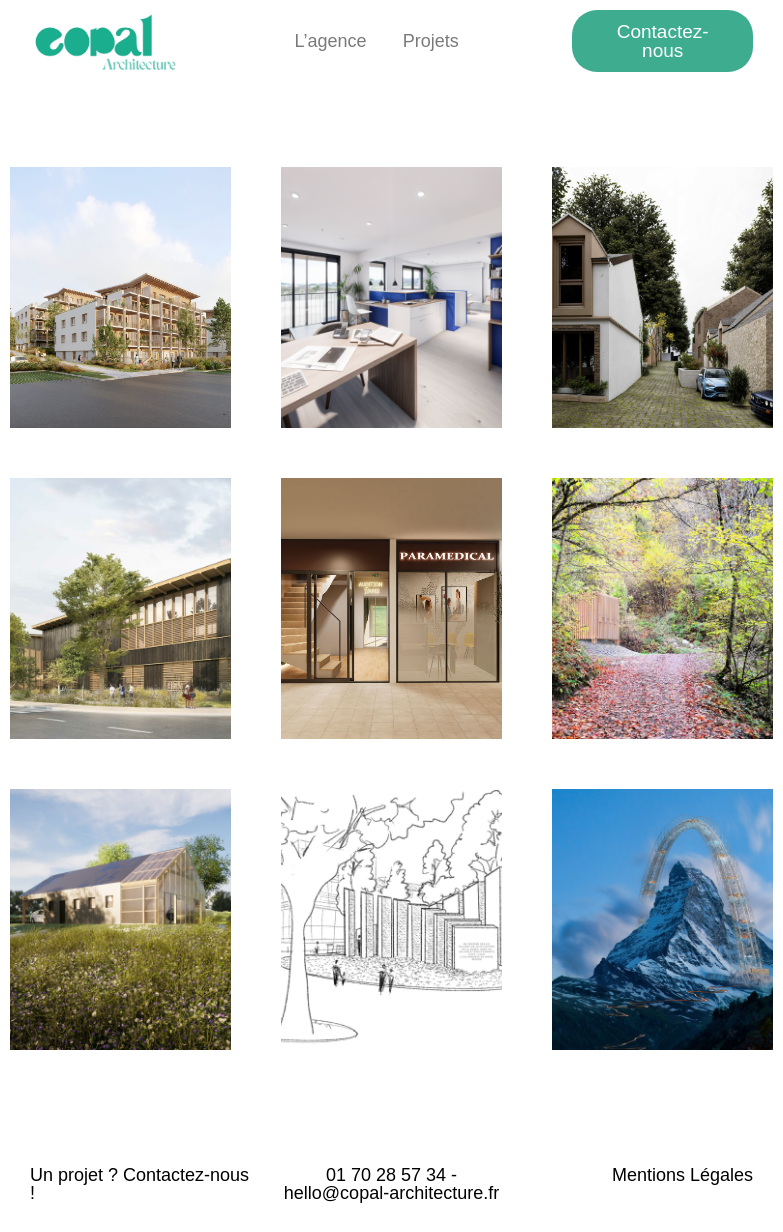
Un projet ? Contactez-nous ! (139, 1184)
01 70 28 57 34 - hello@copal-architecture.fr (391, 1184)
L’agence (331, 41)
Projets (431, 41)
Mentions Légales (682, 1175)
